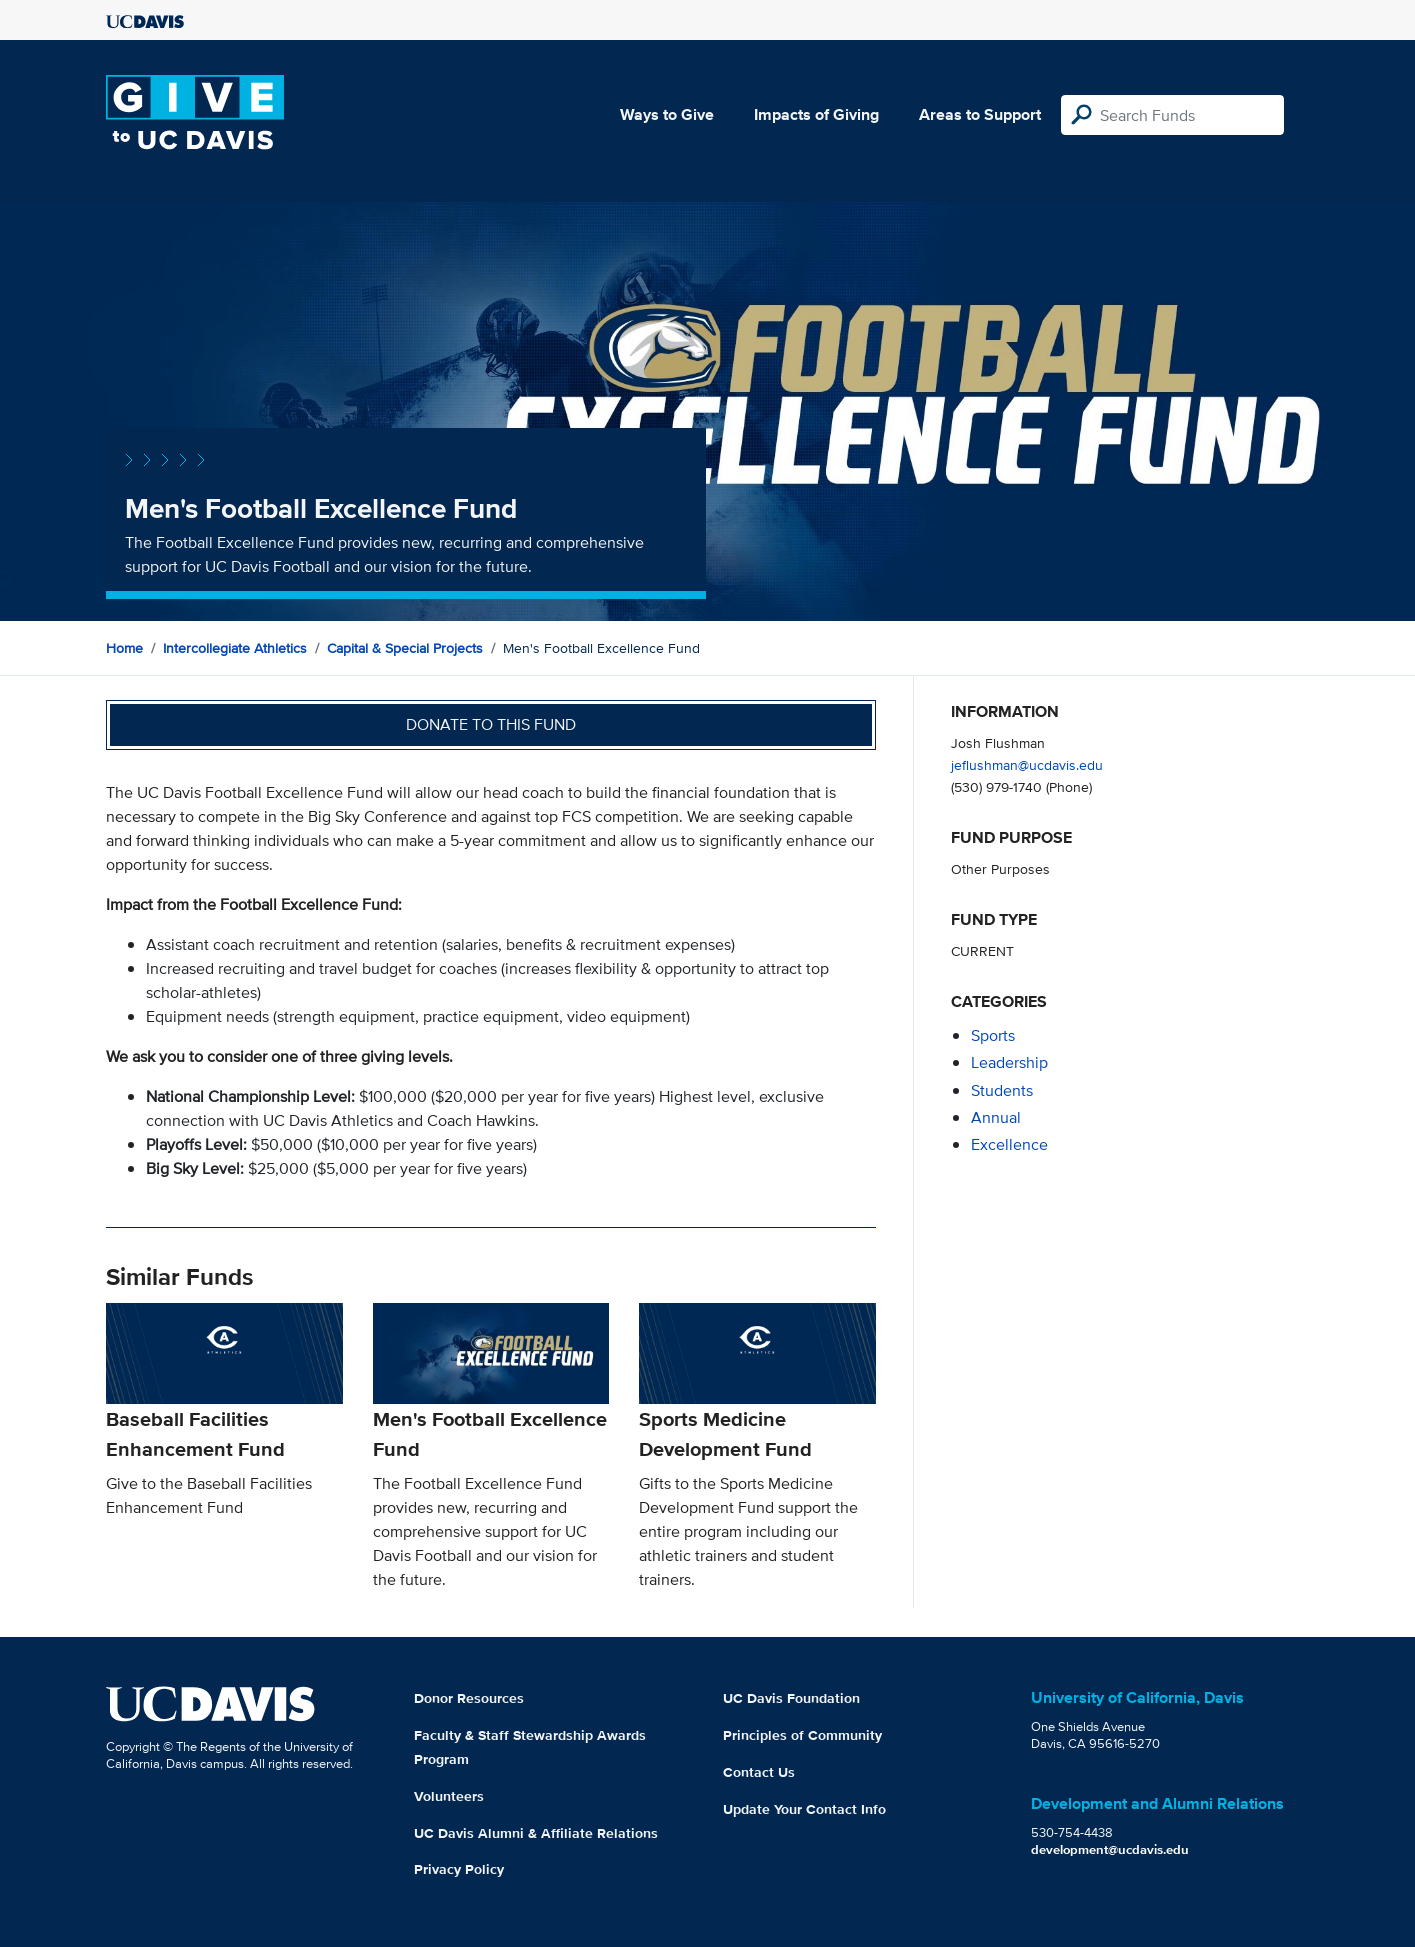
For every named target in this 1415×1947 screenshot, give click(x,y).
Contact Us (759, 1772)
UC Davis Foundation (791, 1698)
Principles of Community (802, 1735)
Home (124, 648)
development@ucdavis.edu (1110, 1849)
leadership (1009, 1062)
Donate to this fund (491, 724)
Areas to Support (980, 114)
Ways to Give (667, 114)
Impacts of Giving (816, 114)
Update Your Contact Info (804, 1809)
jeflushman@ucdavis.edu (1027, 764)
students (1002, 1090)
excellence (1009, 1144)
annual (996, 1117)
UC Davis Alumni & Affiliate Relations (536, 1833)
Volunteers (449, 1796)
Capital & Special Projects (405, 648)
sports (993, 1035)
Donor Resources (469, 1698)
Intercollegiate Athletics (235, 648)
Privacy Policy (459, 1869)
